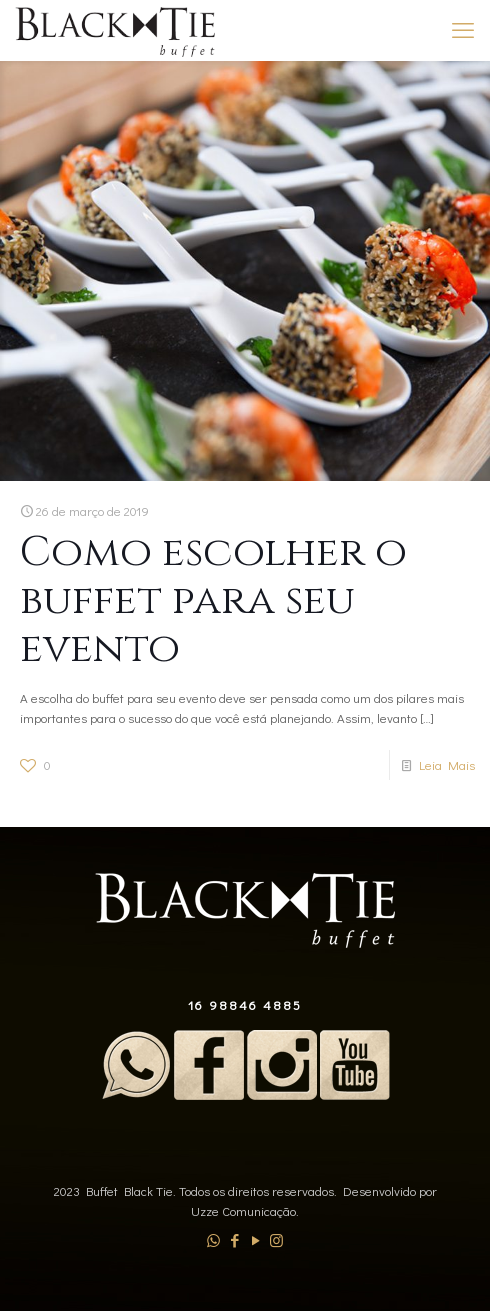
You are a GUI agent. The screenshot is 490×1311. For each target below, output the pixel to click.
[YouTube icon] (255, 1240)
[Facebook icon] (234, 1240)
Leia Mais (447, 764)
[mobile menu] (463, 30)
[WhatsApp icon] (213, 1240)
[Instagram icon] (276, 1240)
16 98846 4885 (245, 1004)
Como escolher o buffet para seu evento (213, 600)
